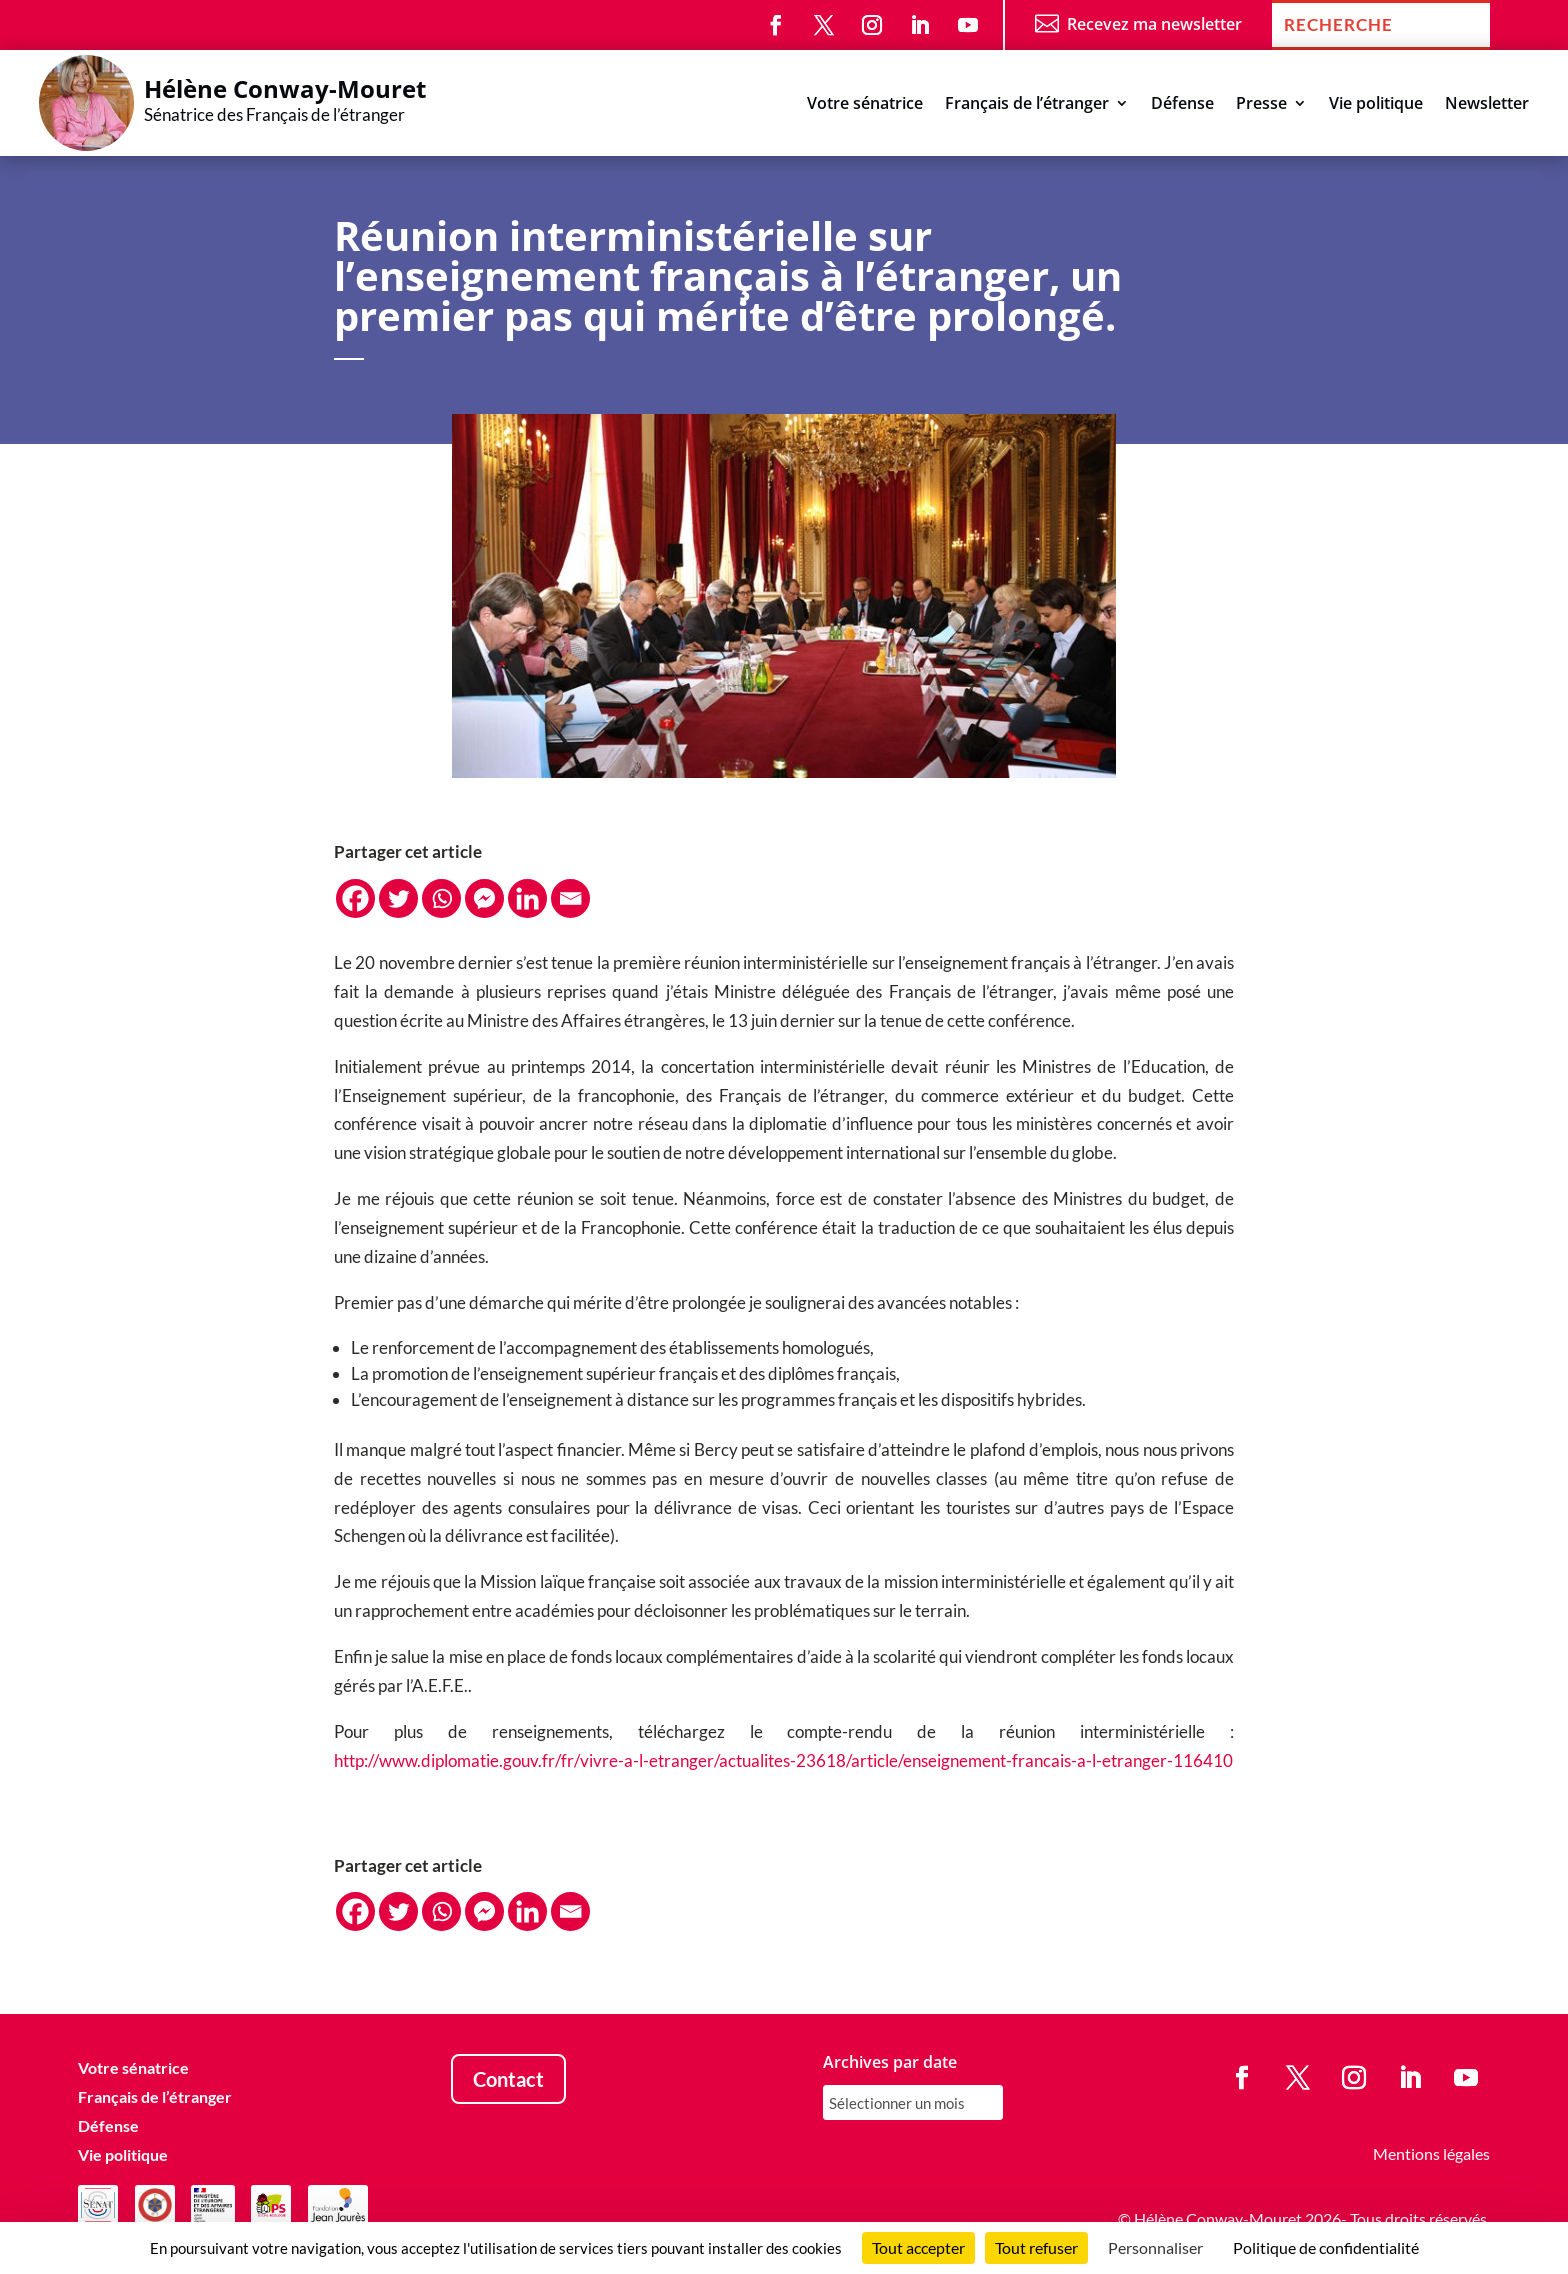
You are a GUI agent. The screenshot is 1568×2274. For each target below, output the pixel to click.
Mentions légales (1431, 2153)
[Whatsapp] (441, 898)
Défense (1182, 105)
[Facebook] (355, 898)
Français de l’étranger (1027, 105)
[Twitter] (398, 898)
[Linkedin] (527, 898)
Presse (1261, 105)
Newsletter (1487, 105)
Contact (508, 2079)
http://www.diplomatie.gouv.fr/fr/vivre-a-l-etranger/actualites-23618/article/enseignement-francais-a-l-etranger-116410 (783, 1760)
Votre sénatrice (865, 105)
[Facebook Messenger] (484, 898)
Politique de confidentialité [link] (1326, 2247)
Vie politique (1376, 105)
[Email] (570, 898)
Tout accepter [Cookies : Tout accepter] (918, 2247)
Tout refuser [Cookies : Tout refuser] (1036, 2247)
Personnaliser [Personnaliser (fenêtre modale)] (1155, 2247)
